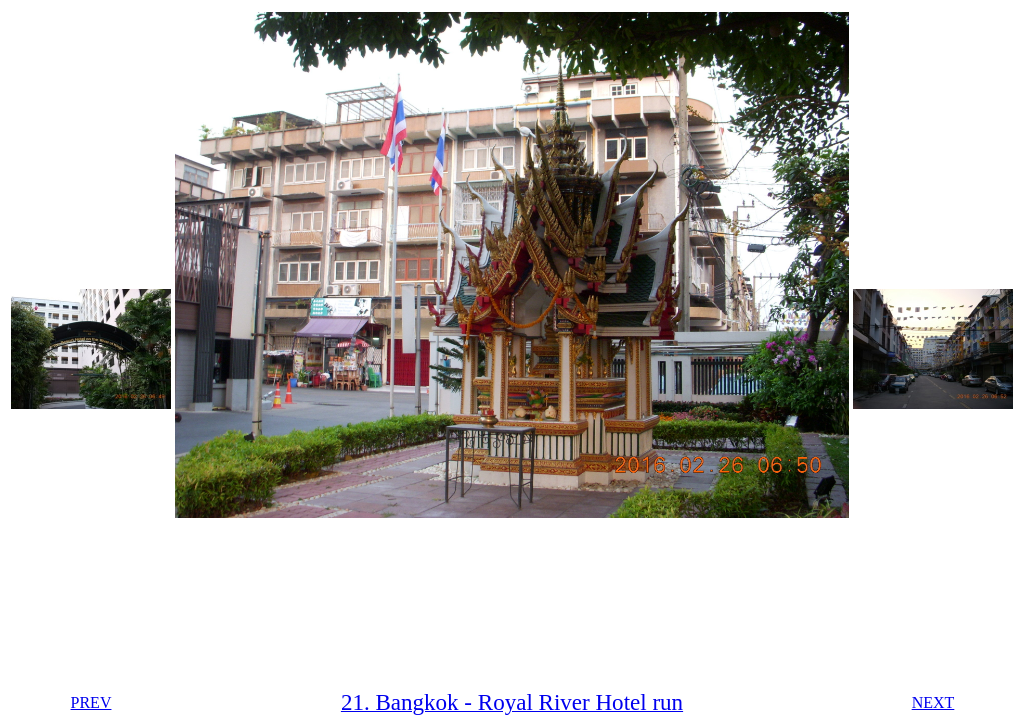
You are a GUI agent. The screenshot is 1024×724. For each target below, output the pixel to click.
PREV (91, 702)
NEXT (933, 702)
